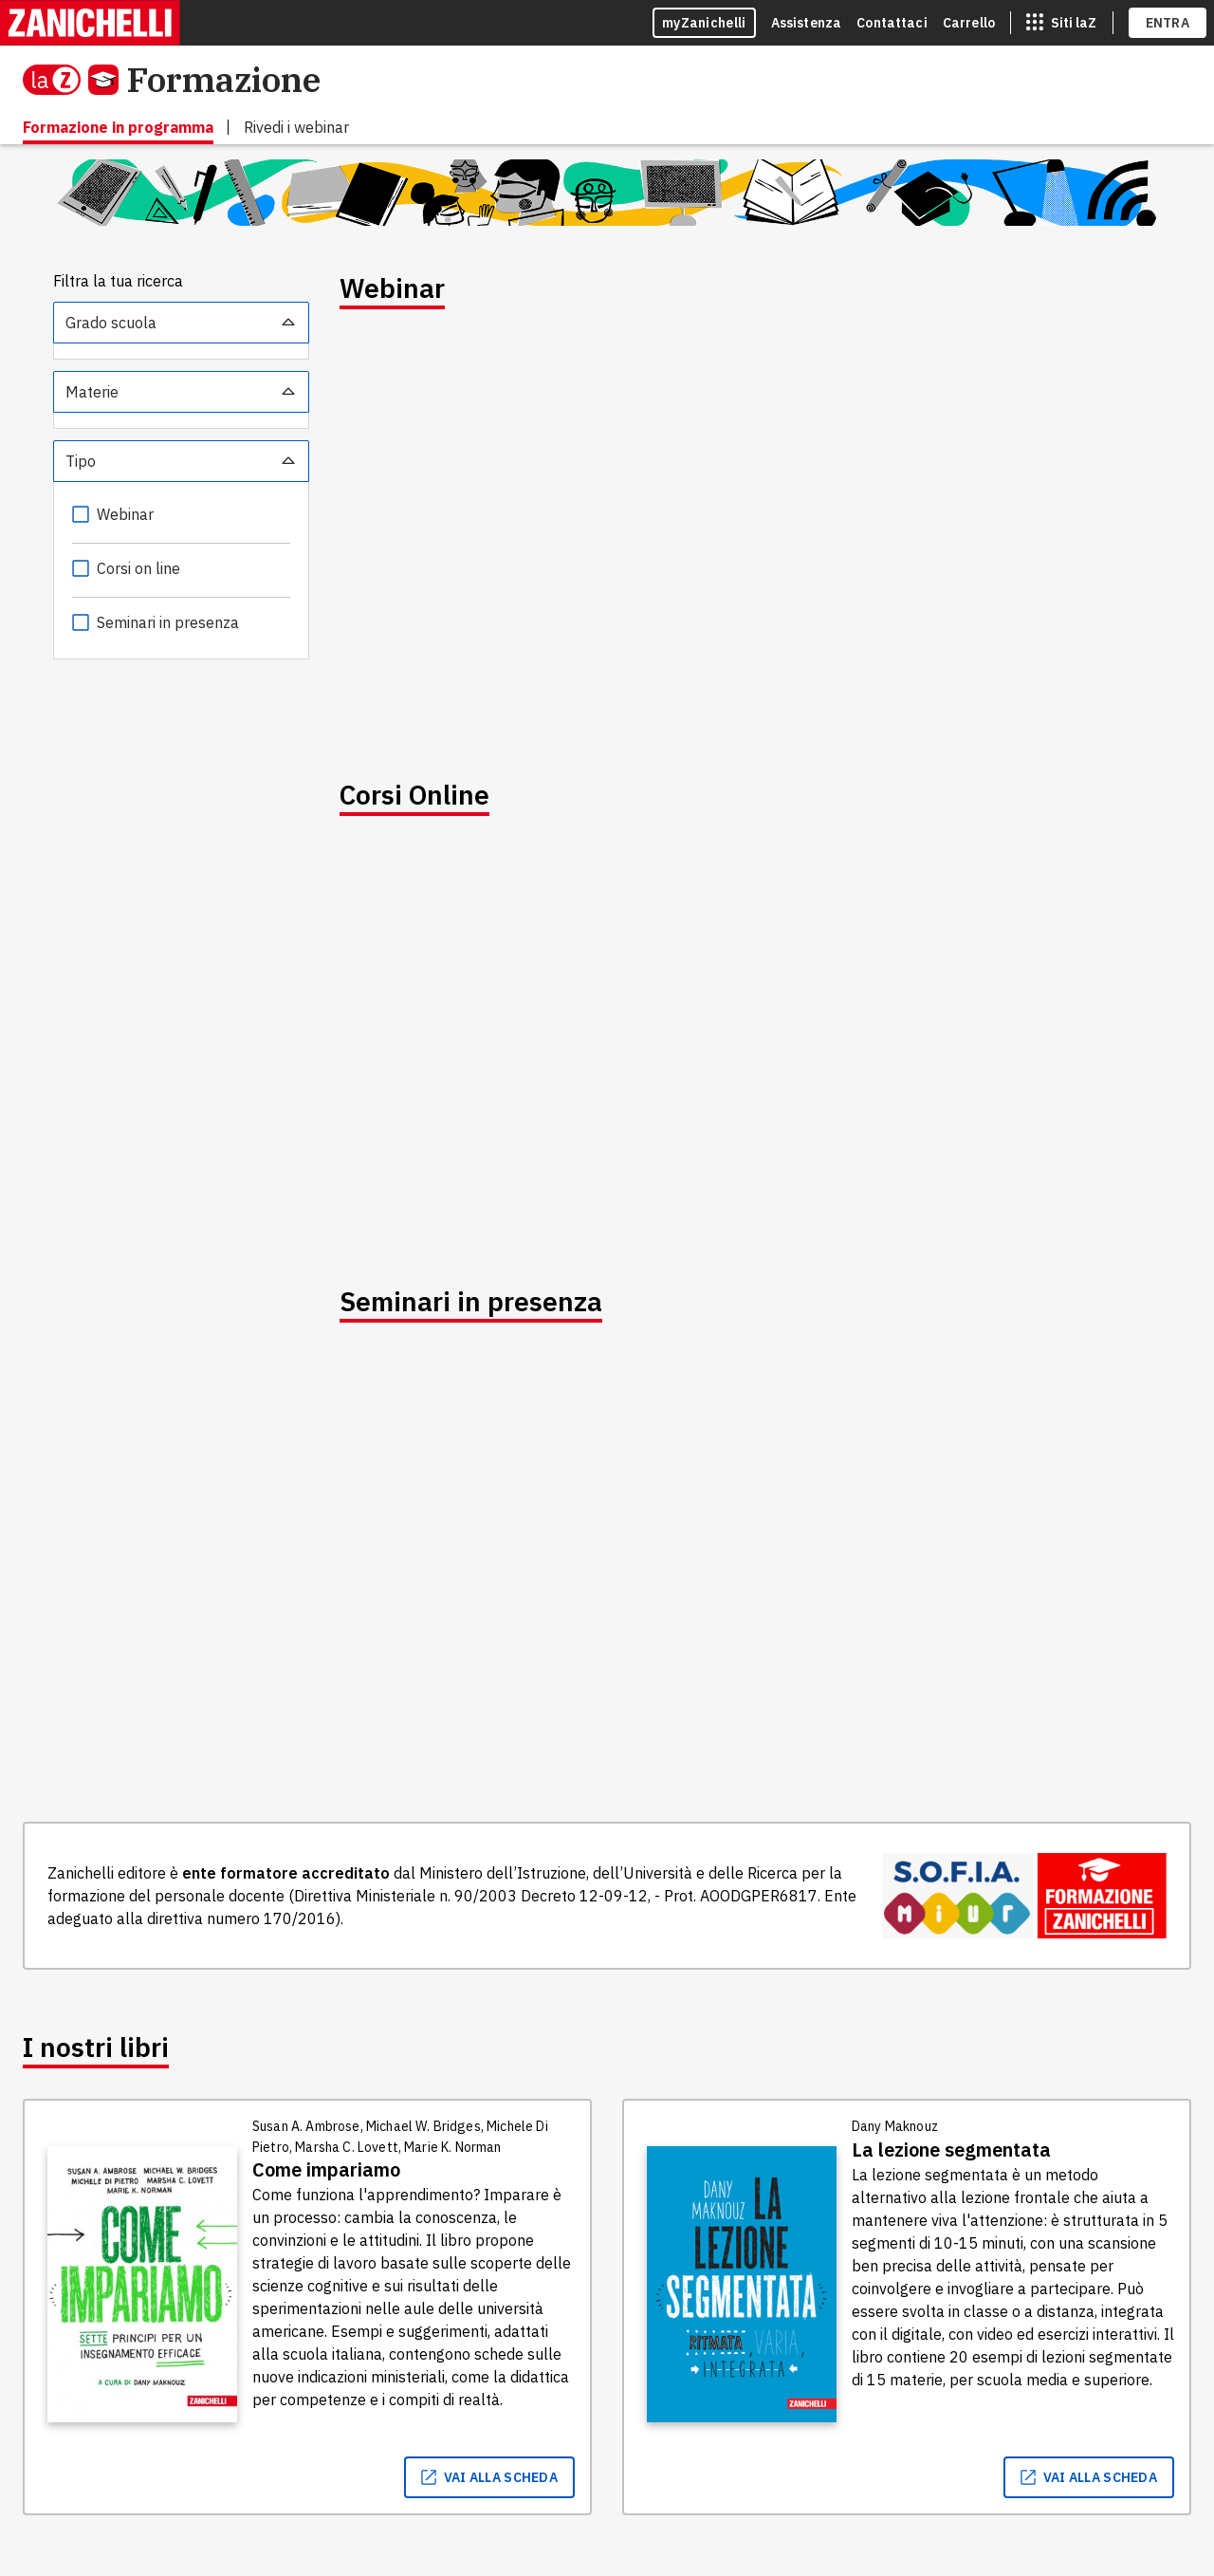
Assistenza (806, 22)
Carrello (969, 22)
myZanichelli (704, 22)
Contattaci (892, 22)
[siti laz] (1061, 22)
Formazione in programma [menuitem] (118, 127)
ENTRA (1168, 22)
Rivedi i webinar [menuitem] (296, 127)
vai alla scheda (490, 2477)
